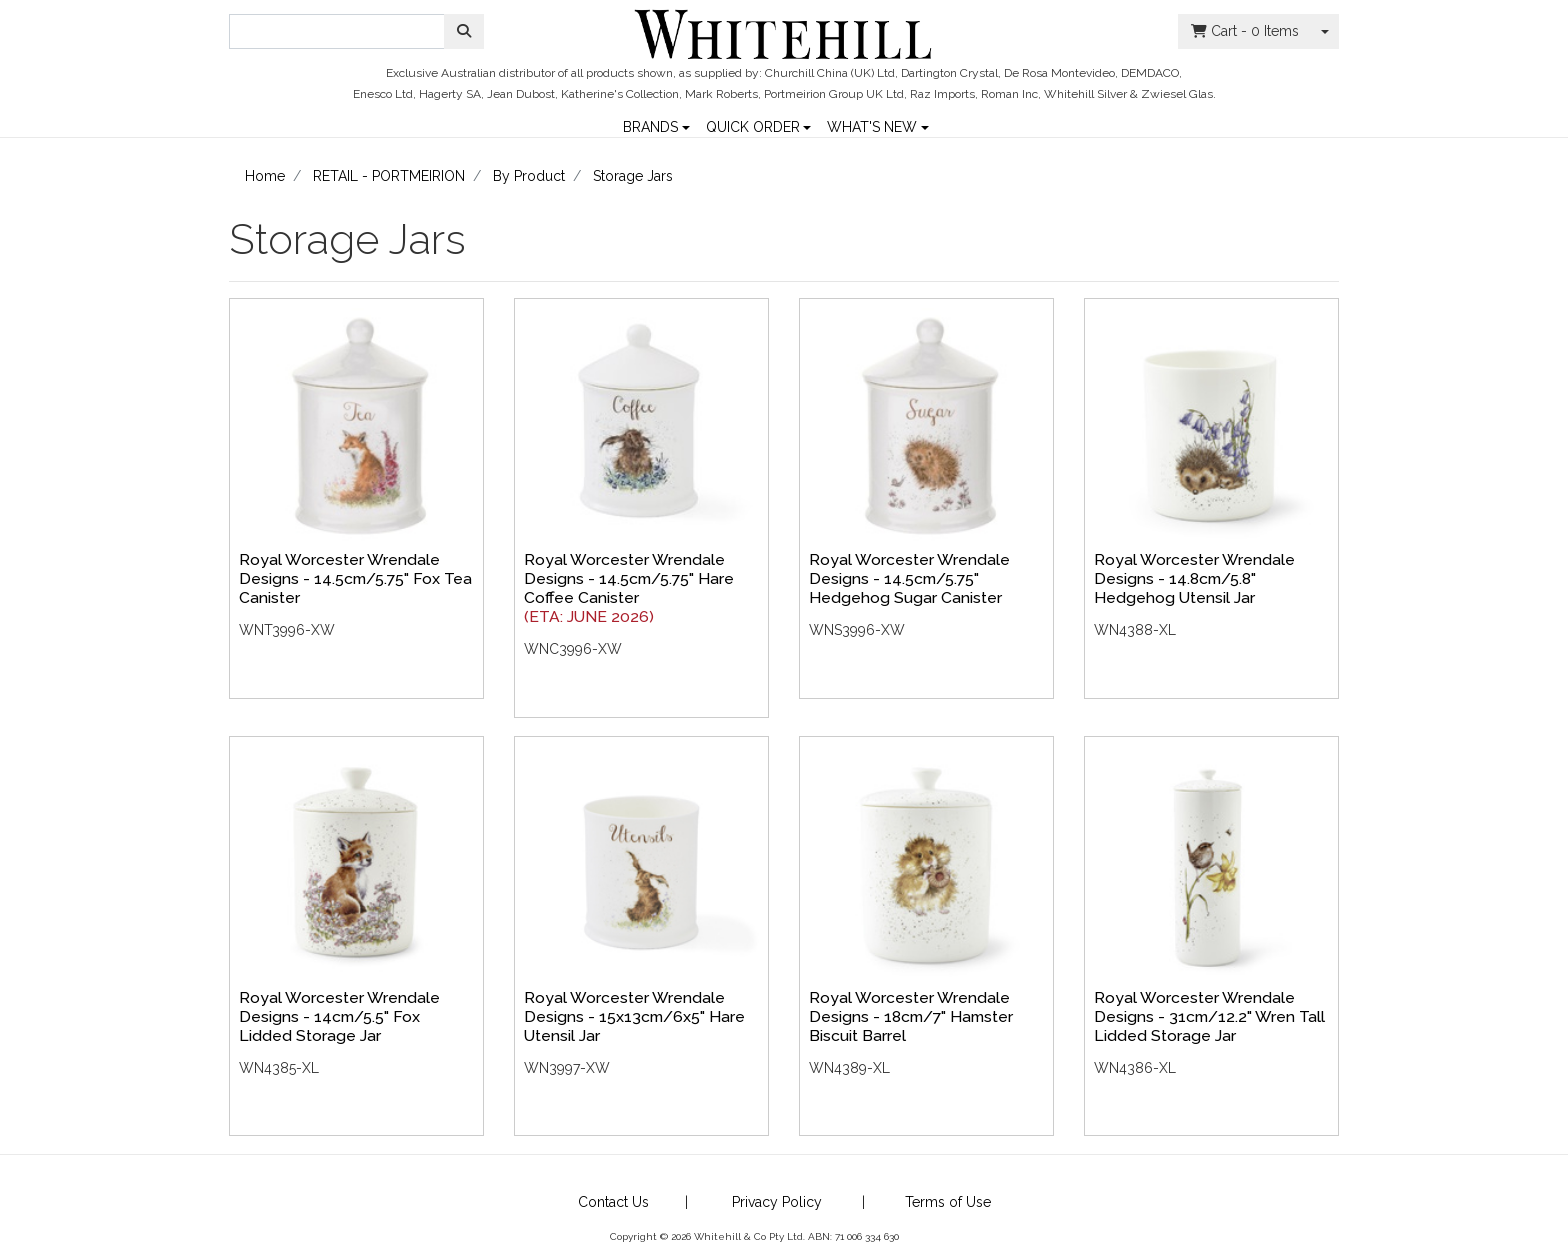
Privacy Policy (777, 1202)
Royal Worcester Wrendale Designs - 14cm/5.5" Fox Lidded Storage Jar (339, 1016)
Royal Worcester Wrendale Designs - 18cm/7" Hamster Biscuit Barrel (911, 1016)
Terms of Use (948, 1202)
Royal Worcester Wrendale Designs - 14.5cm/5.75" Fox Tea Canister (355, 578)
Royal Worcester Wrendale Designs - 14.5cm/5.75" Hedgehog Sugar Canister (909, 578)
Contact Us (613, 1202)
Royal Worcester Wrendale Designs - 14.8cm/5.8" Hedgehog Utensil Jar (1194, 578)
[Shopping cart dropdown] (1325, 31)
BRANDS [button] (650, 125)
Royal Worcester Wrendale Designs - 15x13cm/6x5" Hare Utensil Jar (634, 1016)
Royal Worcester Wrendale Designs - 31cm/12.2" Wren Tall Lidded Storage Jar (1209, 1016)
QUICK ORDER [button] (753, 125)
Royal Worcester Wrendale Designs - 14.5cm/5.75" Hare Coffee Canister (629, 578)
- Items (1245, 31)
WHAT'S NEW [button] (872, 125)
